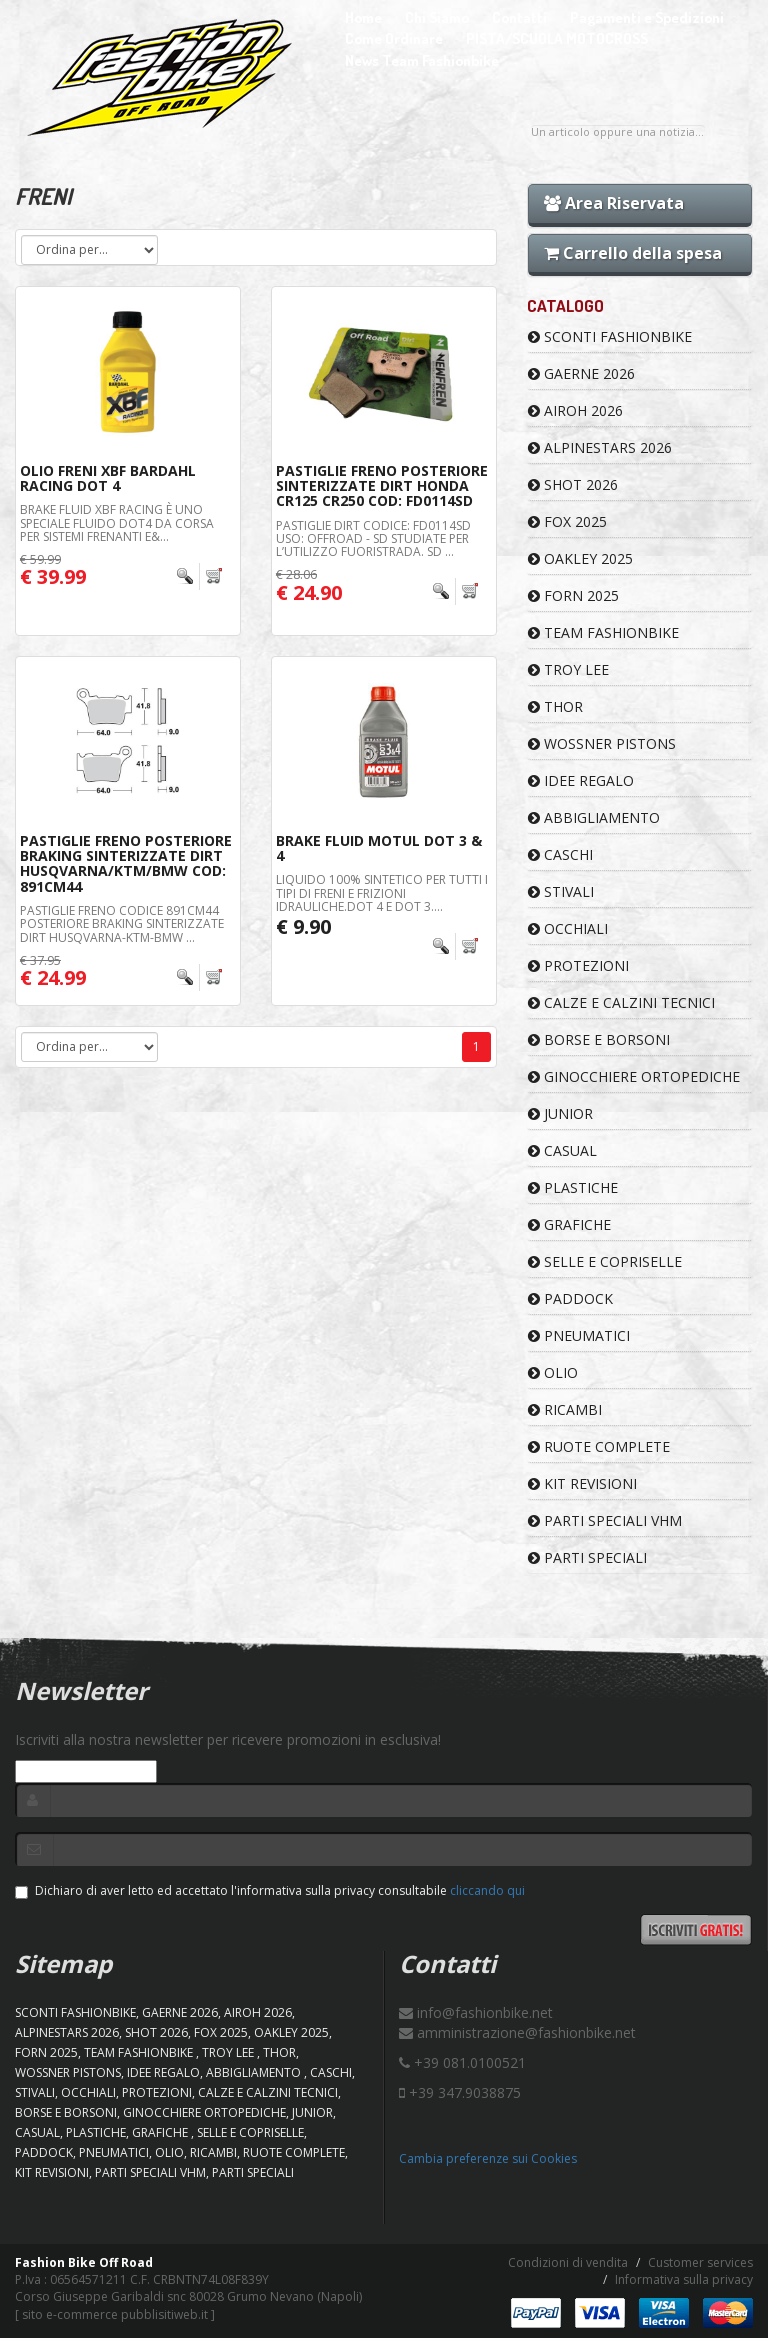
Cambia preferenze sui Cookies (488, 2158)
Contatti (519, 17)
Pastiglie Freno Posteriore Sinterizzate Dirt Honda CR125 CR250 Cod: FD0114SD (382, 486)
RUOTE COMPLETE (599, 1446)
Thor (555, 706)
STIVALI (561, 891)
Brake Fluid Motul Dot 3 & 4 (379, 848)
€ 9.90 (303, 926)
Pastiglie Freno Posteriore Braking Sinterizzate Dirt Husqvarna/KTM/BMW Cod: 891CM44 (126, 863)
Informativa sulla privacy (684, 2279)
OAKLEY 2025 (580, 558)
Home (363, 17)
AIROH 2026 (575, 410)
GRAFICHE (569, 1224)
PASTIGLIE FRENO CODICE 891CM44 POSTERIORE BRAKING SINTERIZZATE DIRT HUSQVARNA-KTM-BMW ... (122, 923)
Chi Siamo (437, 17)
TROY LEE (568, 669)
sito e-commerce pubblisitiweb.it (115, 2314)
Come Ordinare (394, 38)
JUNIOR (560, 1113)
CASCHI (560, 854)
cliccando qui (487, 1890)
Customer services (700, 2262)
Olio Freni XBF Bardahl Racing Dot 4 (108, 478)
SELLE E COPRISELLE (605, 1261)
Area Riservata (614, 203)
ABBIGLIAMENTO (594, 817)
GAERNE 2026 (581, 373)
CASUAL (562, 1150)
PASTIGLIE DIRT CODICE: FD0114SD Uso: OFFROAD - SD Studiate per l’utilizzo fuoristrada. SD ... (373, 538)
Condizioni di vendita (568, 2262)
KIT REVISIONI (582, 1483)
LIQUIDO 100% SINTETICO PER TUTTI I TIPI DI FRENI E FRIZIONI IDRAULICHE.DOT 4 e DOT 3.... (382, 892)
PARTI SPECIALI (587, 1557)
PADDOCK (570, 1298)
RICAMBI (565, 1409)
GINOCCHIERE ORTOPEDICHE (634, 1076)
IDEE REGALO (581, 780)
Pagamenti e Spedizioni (647, 17)
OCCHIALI (568, 928)
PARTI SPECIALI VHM (605, 1520)
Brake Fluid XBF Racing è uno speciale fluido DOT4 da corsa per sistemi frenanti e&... (117, 522)
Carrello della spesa (633, 253)
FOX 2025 (567, 521)
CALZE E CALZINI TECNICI (621, 1002)
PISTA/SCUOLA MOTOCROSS (557, 38)
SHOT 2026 (573, 484)
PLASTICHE (573, 1187)
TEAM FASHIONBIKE (603, 632)
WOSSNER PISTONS (602, 743)
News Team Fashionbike (422, 60)
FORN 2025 (573, 595)
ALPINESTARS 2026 (600, 447)
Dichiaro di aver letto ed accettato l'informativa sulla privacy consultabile (270, 1890)
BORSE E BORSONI (599, 1039)
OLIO (553, 1372)
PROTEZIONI (578, 965)
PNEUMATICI (579, 1335)
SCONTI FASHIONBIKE (610, 336)
